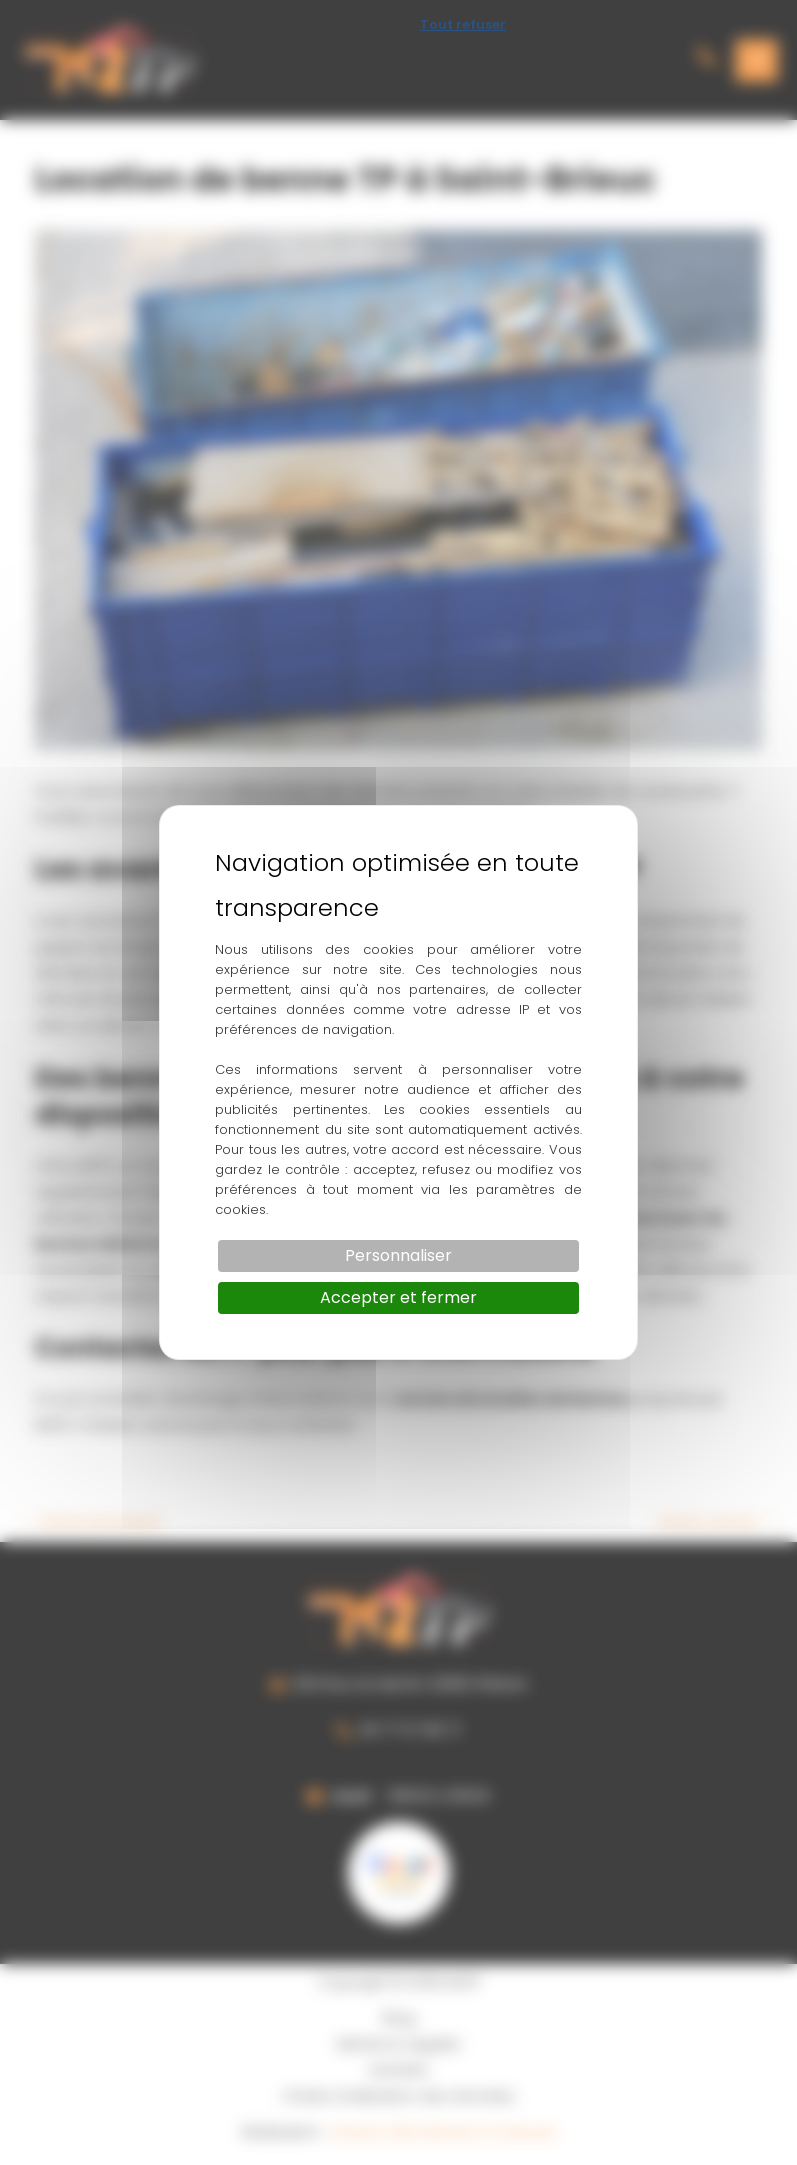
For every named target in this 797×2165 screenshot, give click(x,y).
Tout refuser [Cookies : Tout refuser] (463, 24)
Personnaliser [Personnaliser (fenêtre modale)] (398, 1255)
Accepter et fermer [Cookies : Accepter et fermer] (398, 1297)
